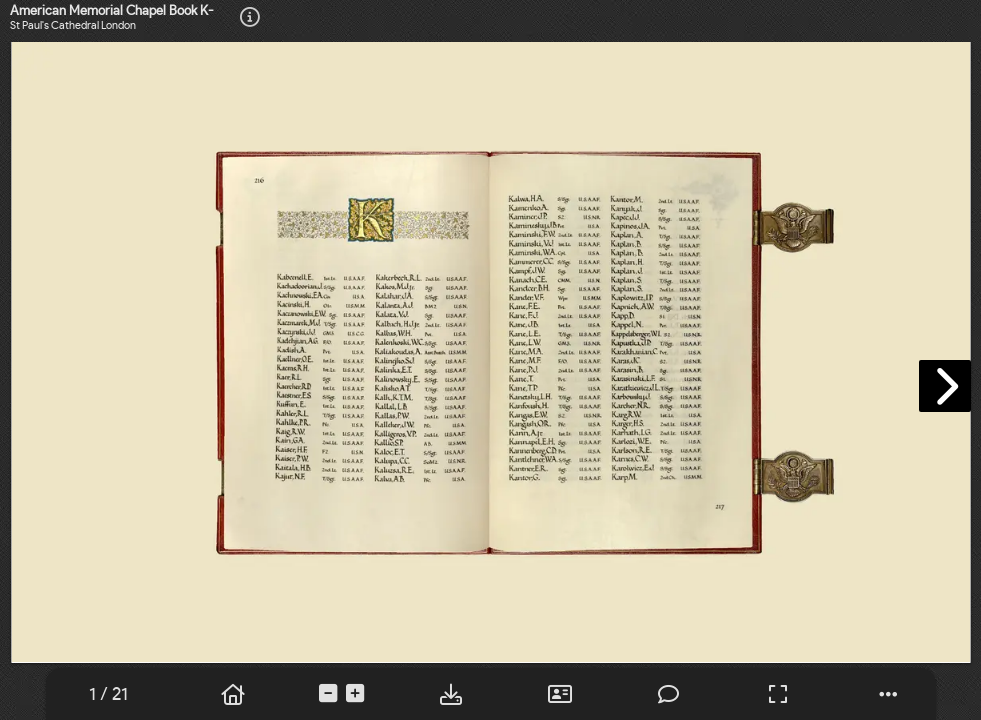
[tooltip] (250, 18)
